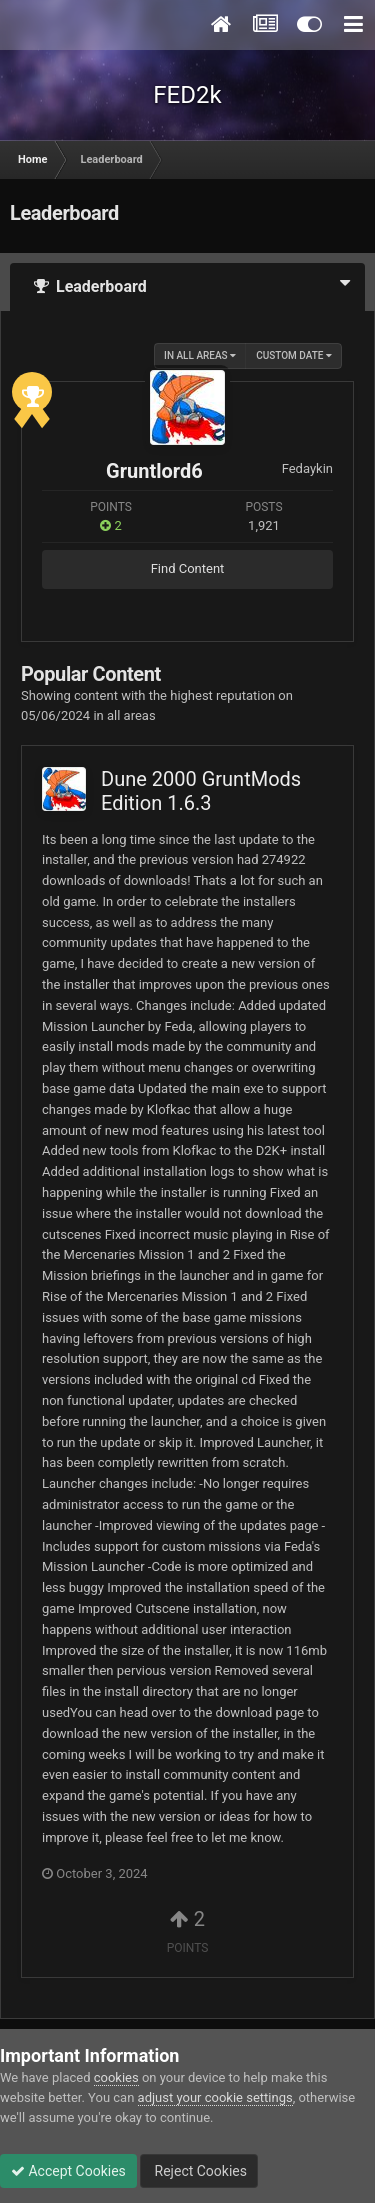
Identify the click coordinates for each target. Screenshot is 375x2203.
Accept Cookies (68, 2171)
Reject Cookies (199, 2171)
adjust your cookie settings (215, 2097)
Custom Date (294, 355)
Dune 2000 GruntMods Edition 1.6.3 (201, 791)
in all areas (200, 355)
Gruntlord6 (154, 471)
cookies (116, 2077)
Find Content (188, 568)
